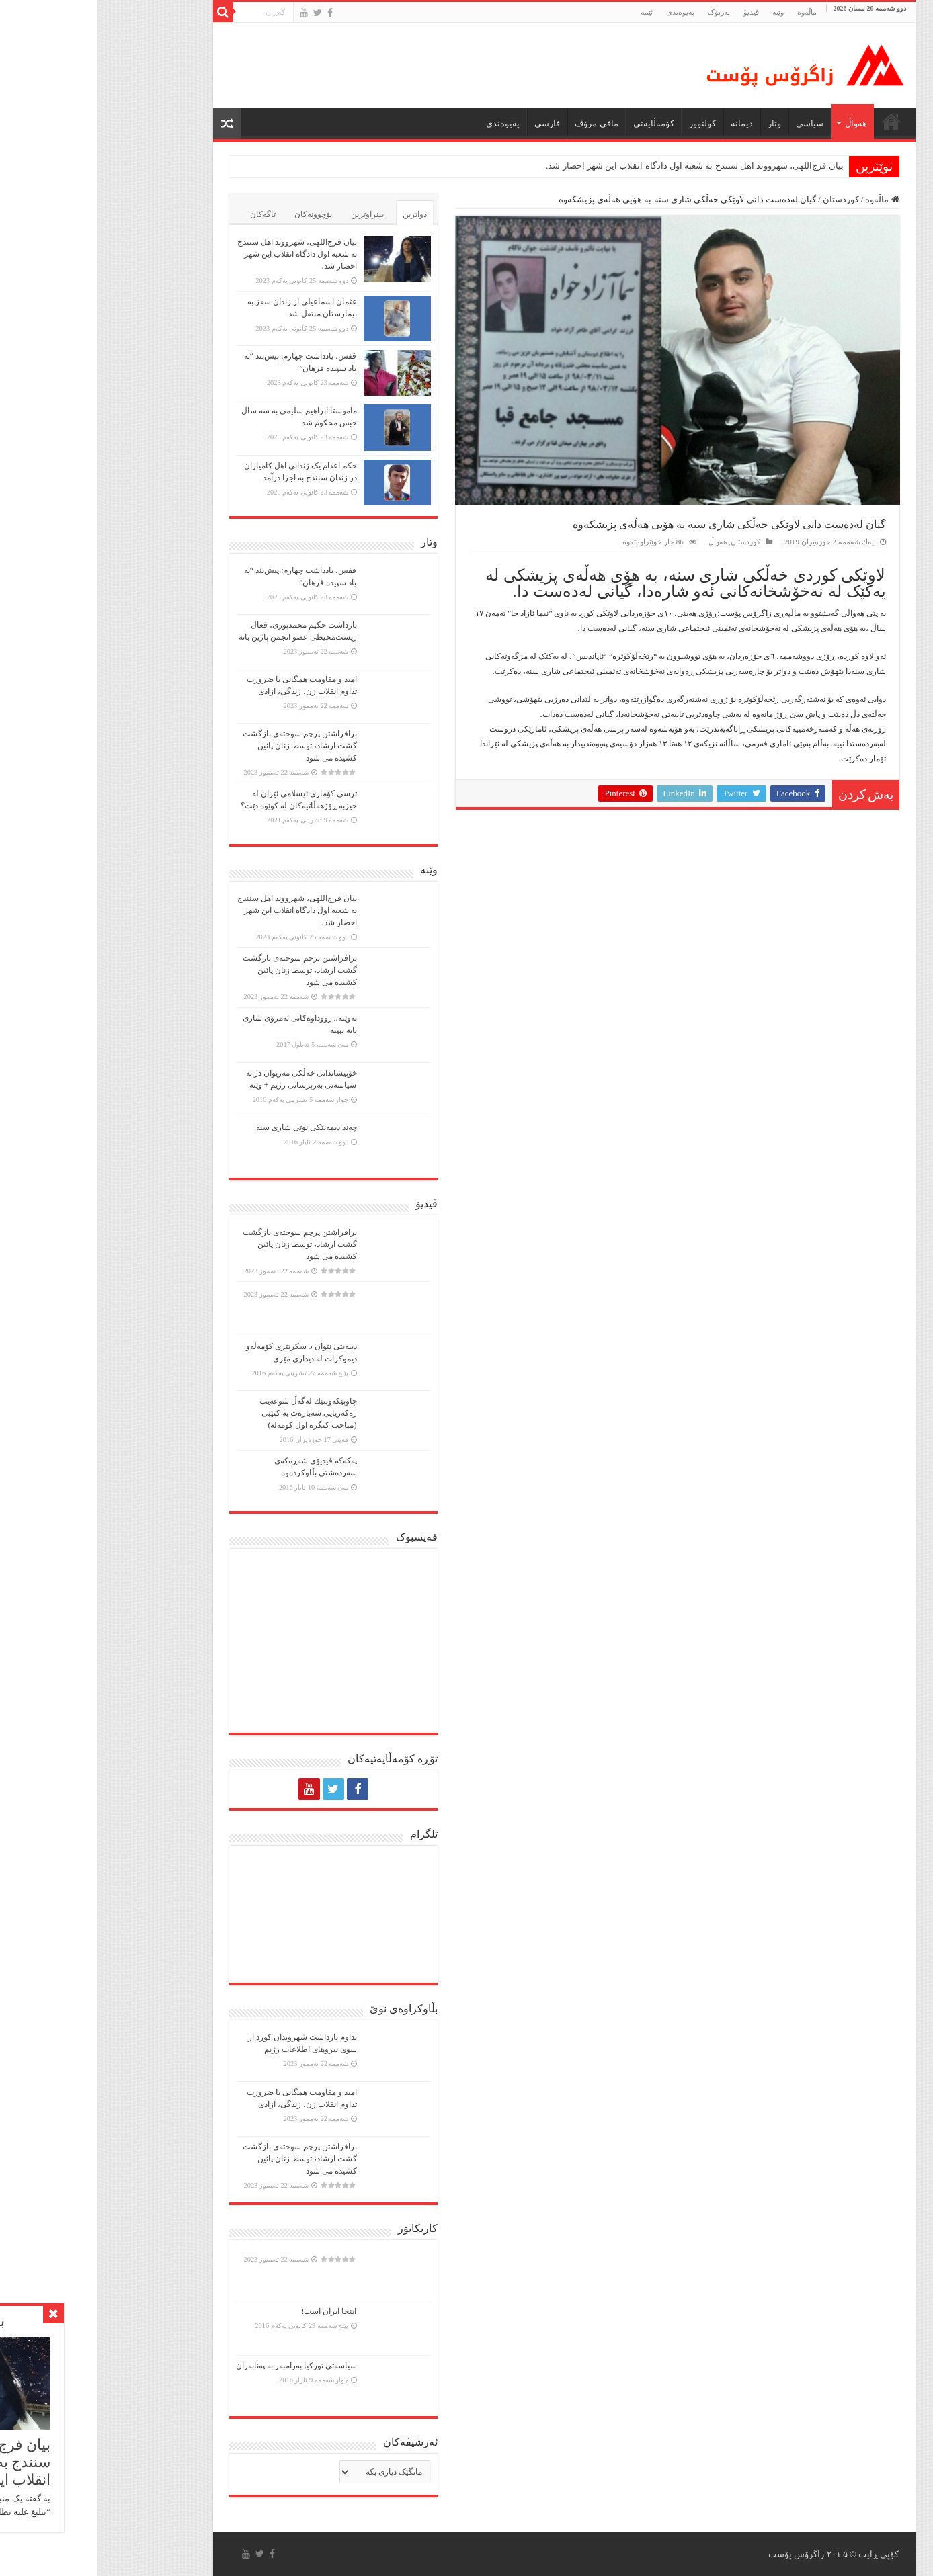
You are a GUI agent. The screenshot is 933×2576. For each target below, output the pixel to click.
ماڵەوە (784, 199)
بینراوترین (269, 214)
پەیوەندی (583, 12)
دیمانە (644, 123)
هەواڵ (758, 123)
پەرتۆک (621, 12)
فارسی (449, 123)
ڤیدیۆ (653, 12)
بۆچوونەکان (216, 214)
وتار (677, 123)
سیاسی (712, 123)
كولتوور (605, 123)
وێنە (680, 12)
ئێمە (549, 12)
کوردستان (743, 199)
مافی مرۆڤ (498, 123)
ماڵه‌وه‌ (709, 12)
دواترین (317, 214)
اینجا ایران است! (231, 2311)
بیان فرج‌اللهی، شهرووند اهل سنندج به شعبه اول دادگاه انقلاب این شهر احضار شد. (597, 166)
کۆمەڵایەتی (556, 123)
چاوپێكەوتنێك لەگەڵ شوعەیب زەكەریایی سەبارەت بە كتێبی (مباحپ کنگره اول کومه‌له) (210, 1413)
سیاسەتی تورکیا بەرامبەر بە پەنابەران (198, 2365)
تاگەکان (165, 214)
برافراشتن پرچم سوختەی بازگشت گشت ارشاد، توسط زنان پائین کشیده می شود (202, 746)
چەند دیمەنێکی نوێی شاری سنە (209, 1127)
